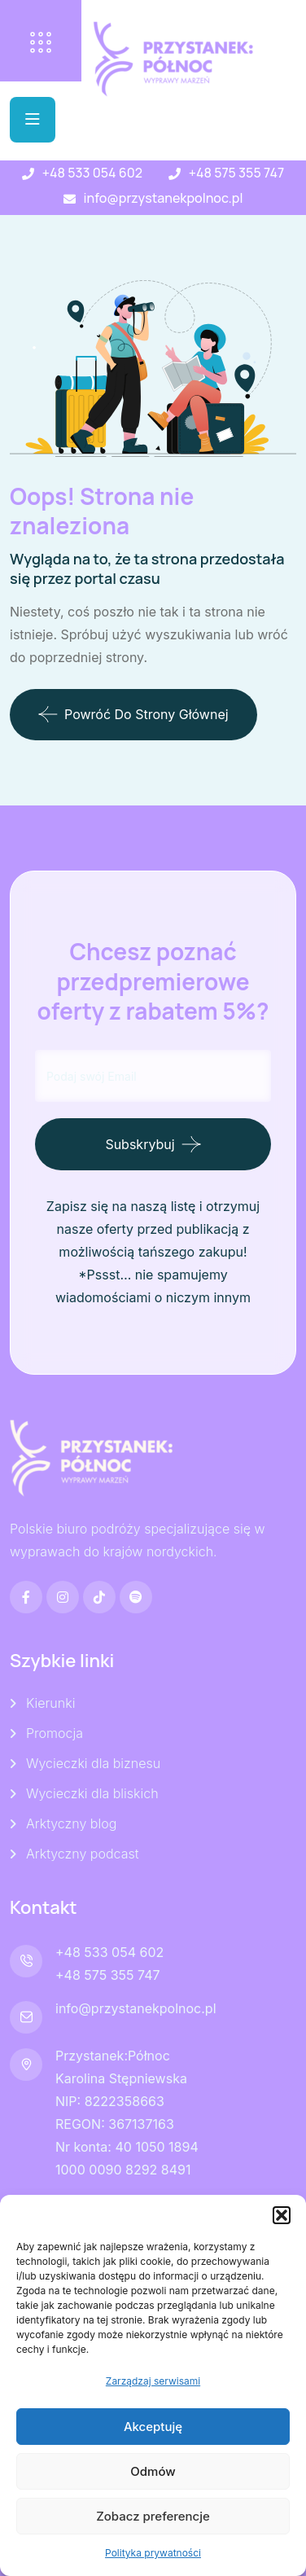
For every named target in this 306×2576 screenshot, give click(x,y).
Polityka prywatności (153, 2553)
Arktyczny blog (71, 1823)
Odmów (152, 2471)
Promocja (54, 1733)
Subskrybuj (139, 1144)
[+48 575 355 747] (174, 174)
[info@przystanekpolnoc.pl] (69, 199)
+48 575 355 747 (236, 173)
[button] (281, 2215)
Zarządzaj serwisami (153, 2381)
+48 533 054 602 (92, 173)
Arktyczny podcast (82, 1853)
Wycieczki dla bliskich (92, 1793)
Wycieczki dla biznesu (93, 1763)
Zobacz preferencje (153, 2516)
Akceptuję (153, 2426)
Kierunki (50, 1703)
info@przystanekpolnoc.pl (163, 198)
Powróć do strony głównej (133, 714)
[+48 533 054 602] (28, 174)
